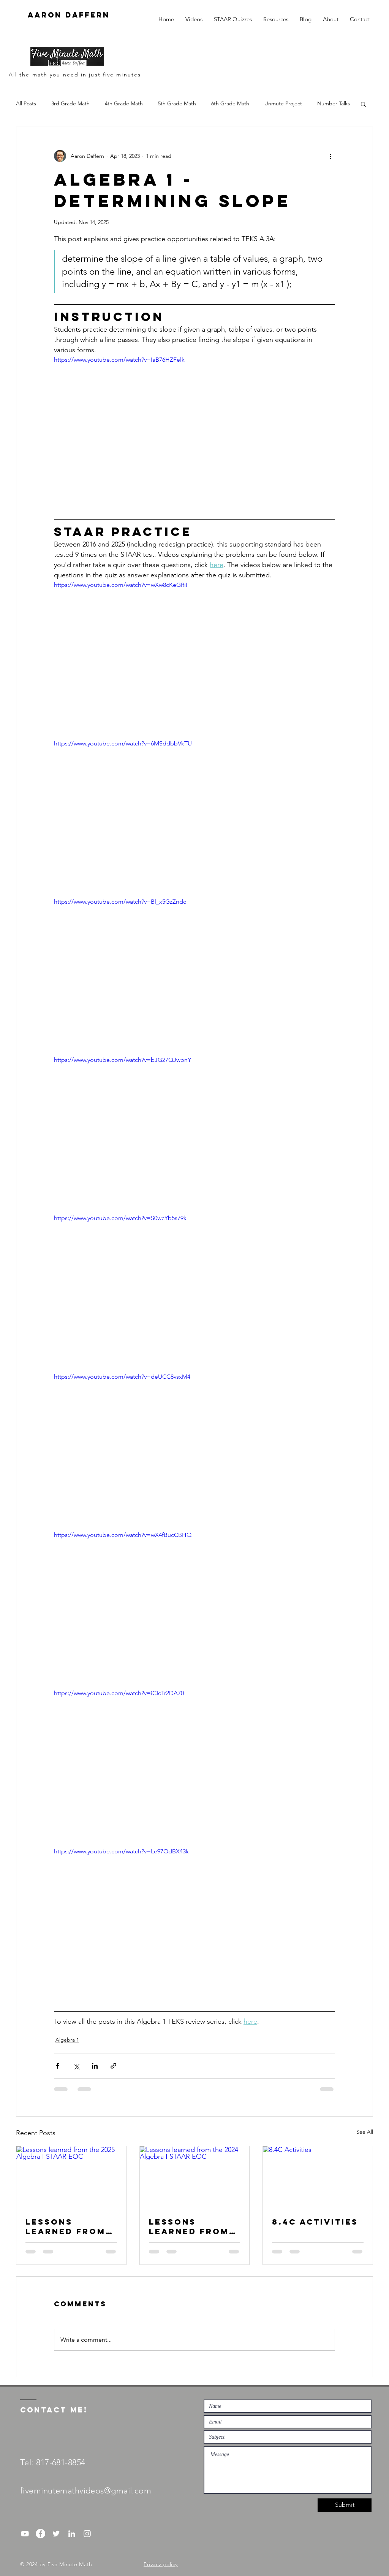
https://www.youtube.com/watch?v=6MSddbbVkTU (123, 743)
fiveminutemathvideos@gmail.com (85, 2490)
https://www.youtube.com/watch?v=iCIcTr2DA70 (119, 1693)
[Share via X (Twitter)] (76, 2065)
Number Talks (333, 103)
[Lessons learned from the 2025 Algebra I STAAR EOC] (71, 2177)
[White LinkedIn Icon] (71, 2533)
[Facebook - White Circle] (40, 2533)
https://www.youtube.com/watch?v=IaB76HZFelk (119, 359)
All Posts (26, 103)
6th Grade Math (230, 103)
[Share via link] (113, 2065)
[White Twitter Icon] (56, 2533)
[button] (363, 104)
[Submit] (345, 2505)
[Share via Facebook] (57, 2065)
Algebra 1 (67, 2039)
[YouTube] (25, 2533)
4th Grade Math (124, 103)
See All (364, 2131)
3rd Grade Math (70, 103)
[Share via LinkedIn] (94, 2065)
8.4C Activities (315, 2221)
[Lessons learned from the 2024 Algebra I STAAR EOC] (195, 2177)
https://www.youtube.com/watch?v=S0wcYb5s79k (120, 1218)
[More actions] (330, 156)
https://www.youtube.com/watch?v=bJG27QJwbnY (122, 1059)
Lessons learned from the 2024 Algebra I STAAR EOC (189, 2226)
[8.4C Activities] (318, 2177)
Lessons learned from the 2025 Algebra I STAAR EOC (65, 2226)
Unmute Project (283, 103)
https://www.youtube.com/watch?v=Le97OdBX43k (121, 1851)
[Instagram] (87, 2533)
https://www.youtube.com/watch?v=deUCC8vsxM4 (122, 1376)
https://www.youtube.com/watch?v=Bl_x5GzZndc (120, 901)
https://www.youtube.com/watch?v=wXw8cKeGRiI (120, 584)
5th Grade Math (177, 103)
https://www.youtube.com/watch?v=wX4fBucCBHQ (122, 1534)
